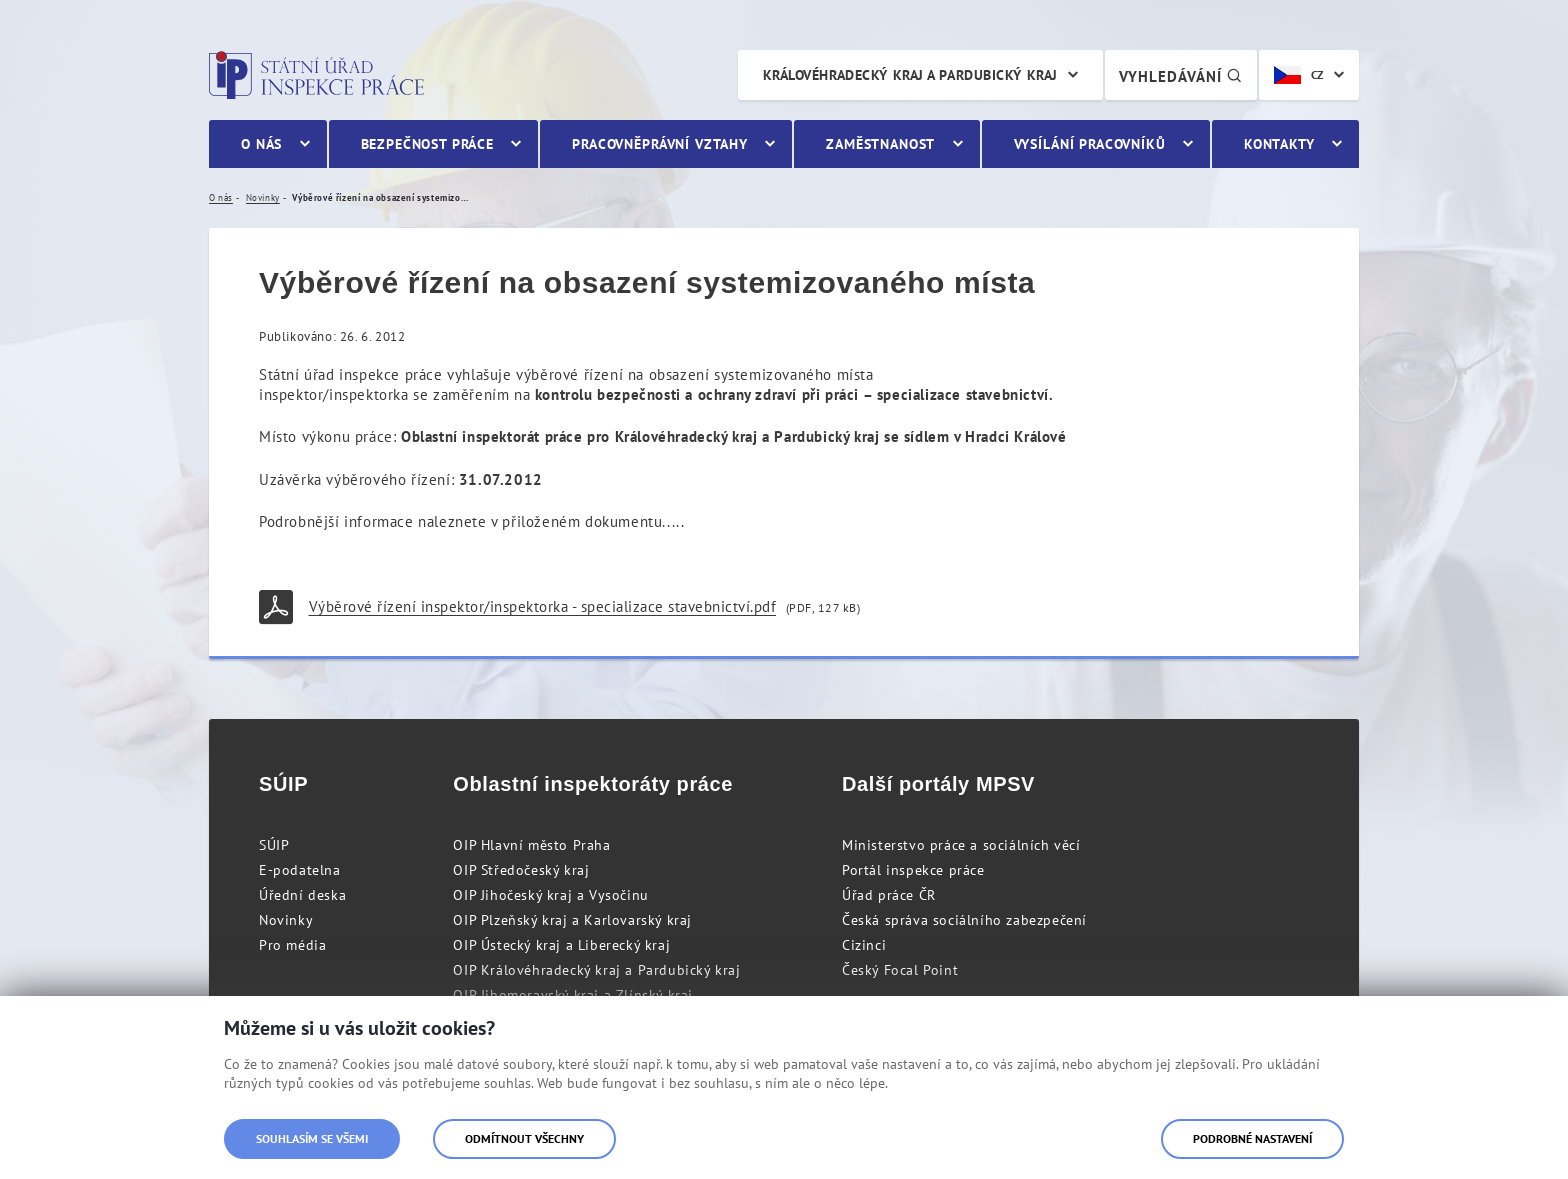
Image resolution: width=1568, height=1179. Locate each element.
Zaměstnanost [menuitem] (880, 144)
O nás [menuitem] (261, 144)
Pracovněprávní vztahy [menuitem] (660, 144)
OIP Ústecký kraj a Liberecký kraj (561, 945)
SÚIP (274, 845)
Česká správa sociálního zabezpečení (964, 920)
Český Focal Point (900, 970)
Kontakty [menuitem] (1279, 144)
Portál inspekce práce (913, 870)
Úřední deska (302, 895)
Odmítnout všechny (524, 1138)
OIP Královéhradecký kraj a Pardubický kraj (596, 970)
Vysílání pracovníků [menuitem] (1090, 144)
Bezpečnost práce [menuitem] (427, 144)
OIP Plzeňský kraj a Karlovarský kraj (572, 920)
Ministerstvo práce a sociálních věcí (961, 845)
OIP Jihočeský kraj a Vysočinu (550, 895)
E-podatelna (300, 870)
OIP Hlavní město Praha (531, 845)
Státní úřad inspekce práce (316, 75)
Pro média (292, 945)
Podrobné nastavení (1252, 1138)
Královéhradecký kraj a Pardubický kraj (910, 75)
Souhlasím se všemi (312, 1138)
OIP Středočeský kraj (521, 870)
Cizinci (864, 945)
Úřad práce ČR (889, 895)
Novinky (286, 920)
